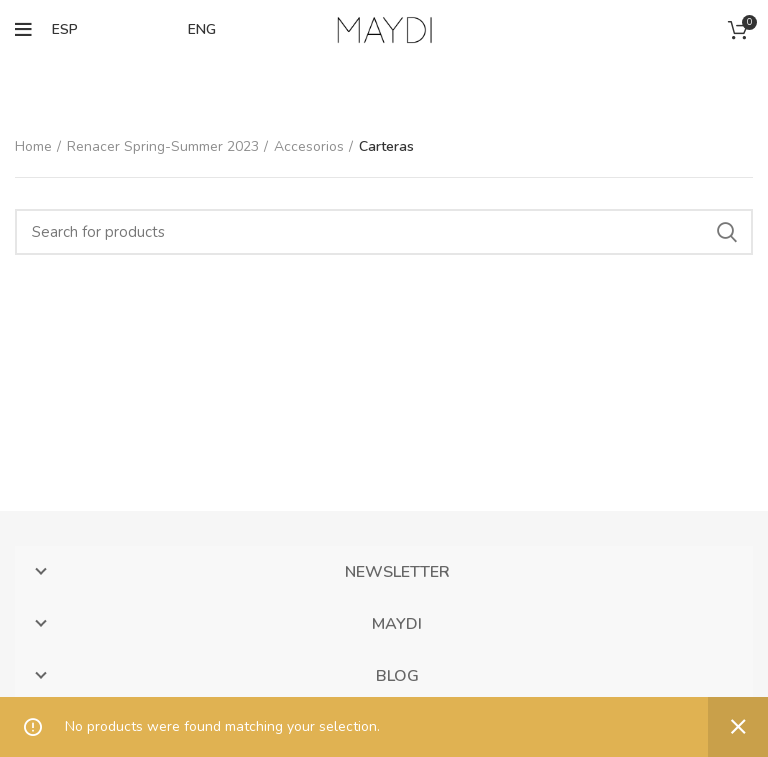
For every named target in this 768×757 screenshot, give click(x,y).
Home (33, 146)
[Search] (384, 232)
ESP (65, 29)
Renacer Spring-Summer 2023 (163, 146)
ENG (202, 29)
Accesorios (309, 146)
